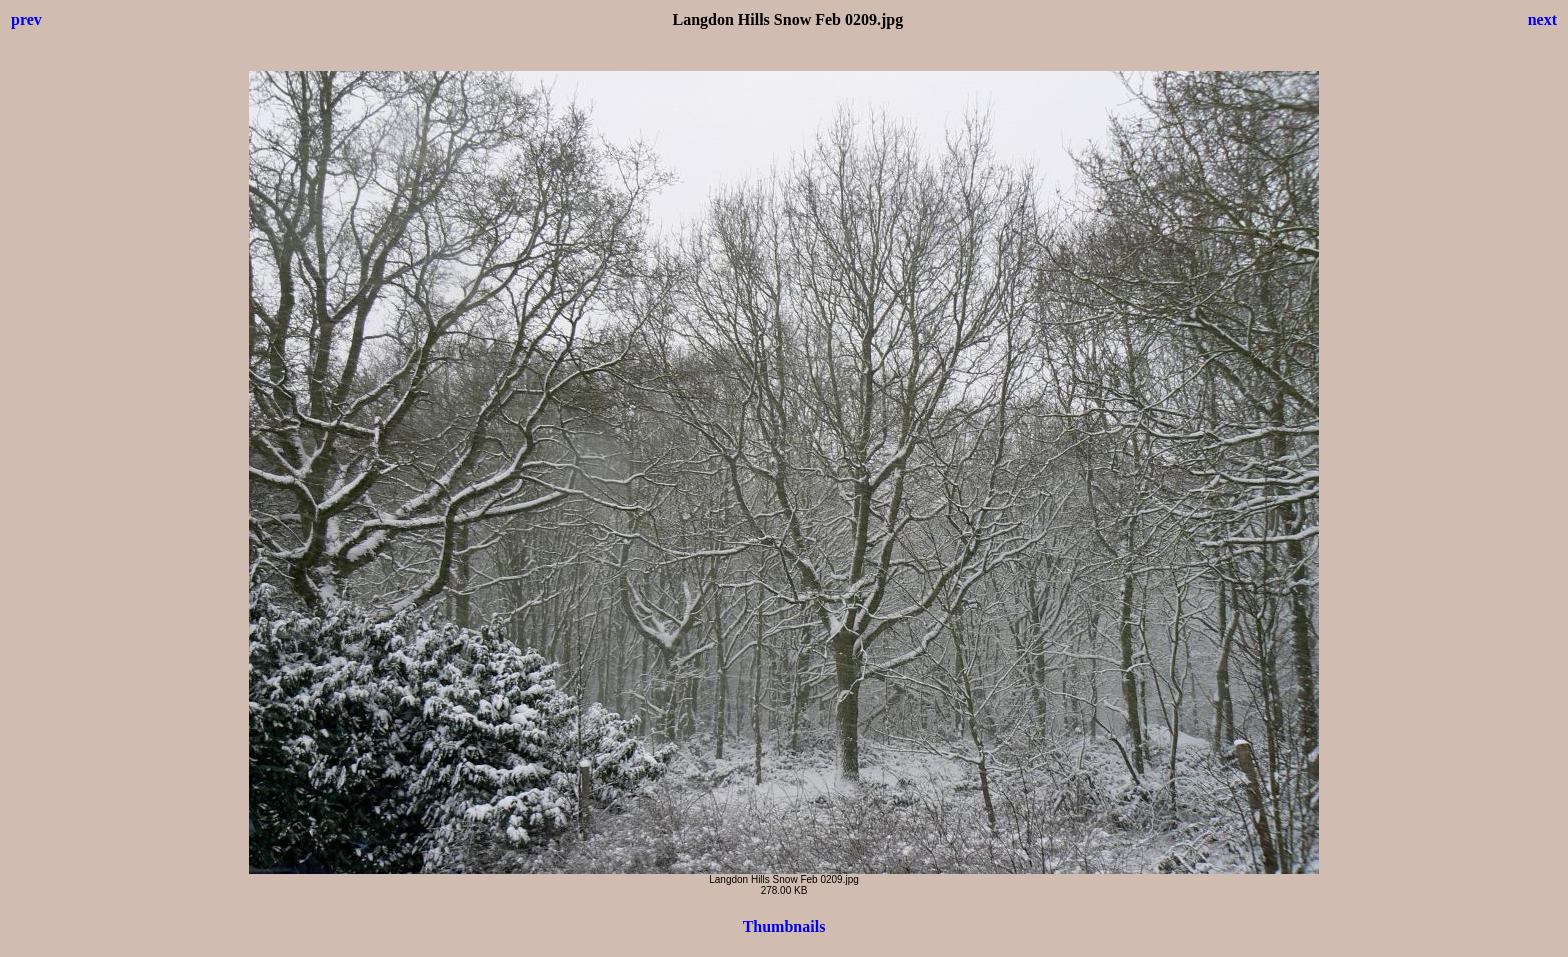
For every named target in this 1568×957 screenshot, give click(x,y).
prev (26, 19)
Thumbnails (784, 926)
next (1542, 19)
